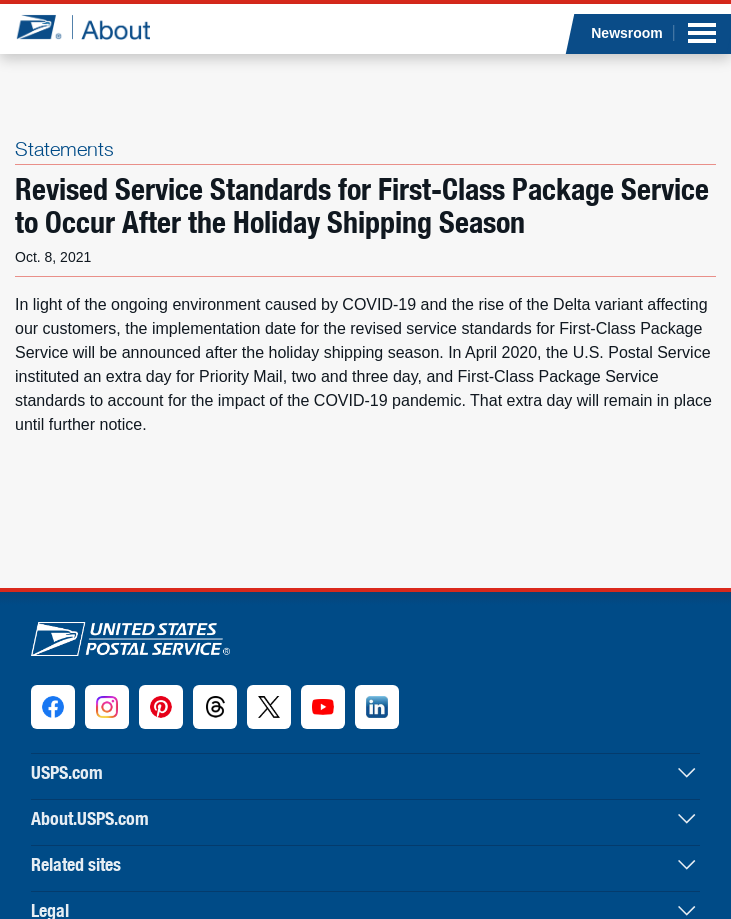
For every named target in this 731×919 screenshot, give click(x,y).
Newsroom (627, 33)
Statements (64, 148)
